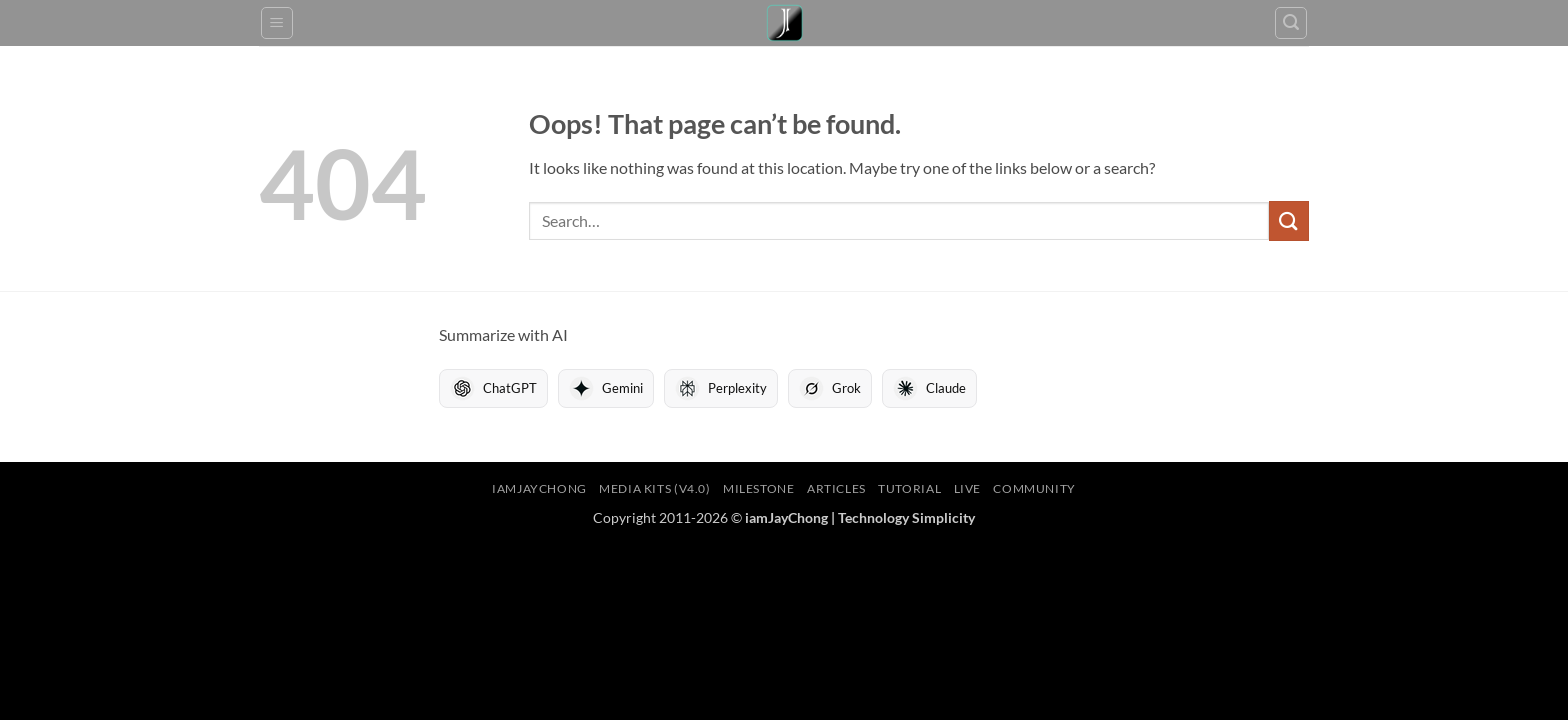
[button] (277, 23)
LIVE (967, 488)
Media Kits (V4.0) (654, 488)
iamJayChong (539, 488)
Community (1034, 488)
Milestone (759, 488)
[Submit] (1289, 220)
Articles (836, 488)
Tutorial (909, 488)
